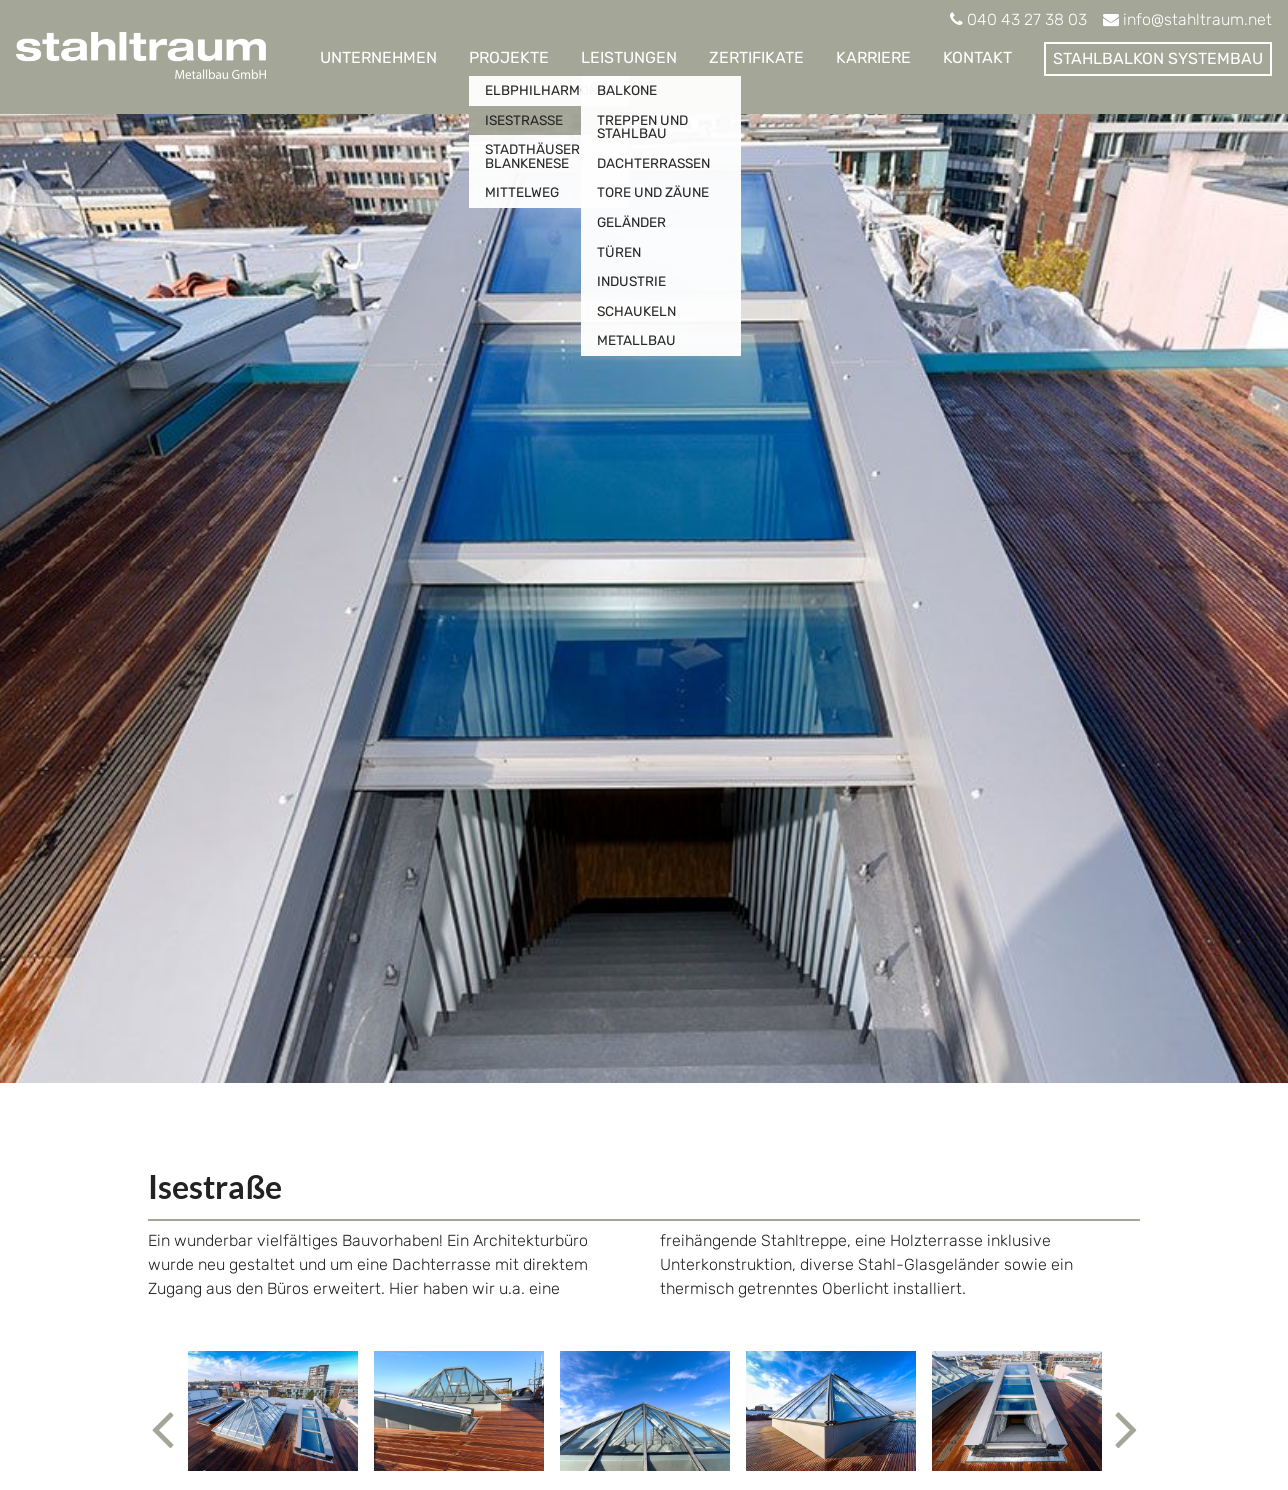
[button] (164, 1411)
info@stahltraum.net (1197, 19)
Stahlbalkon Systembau (1158, 58)
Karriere (873, 57)
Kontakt (977, 57)
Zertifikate (756, 57)
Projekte (509, 57)
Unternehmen (378, 57)
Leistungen (629, 57)
